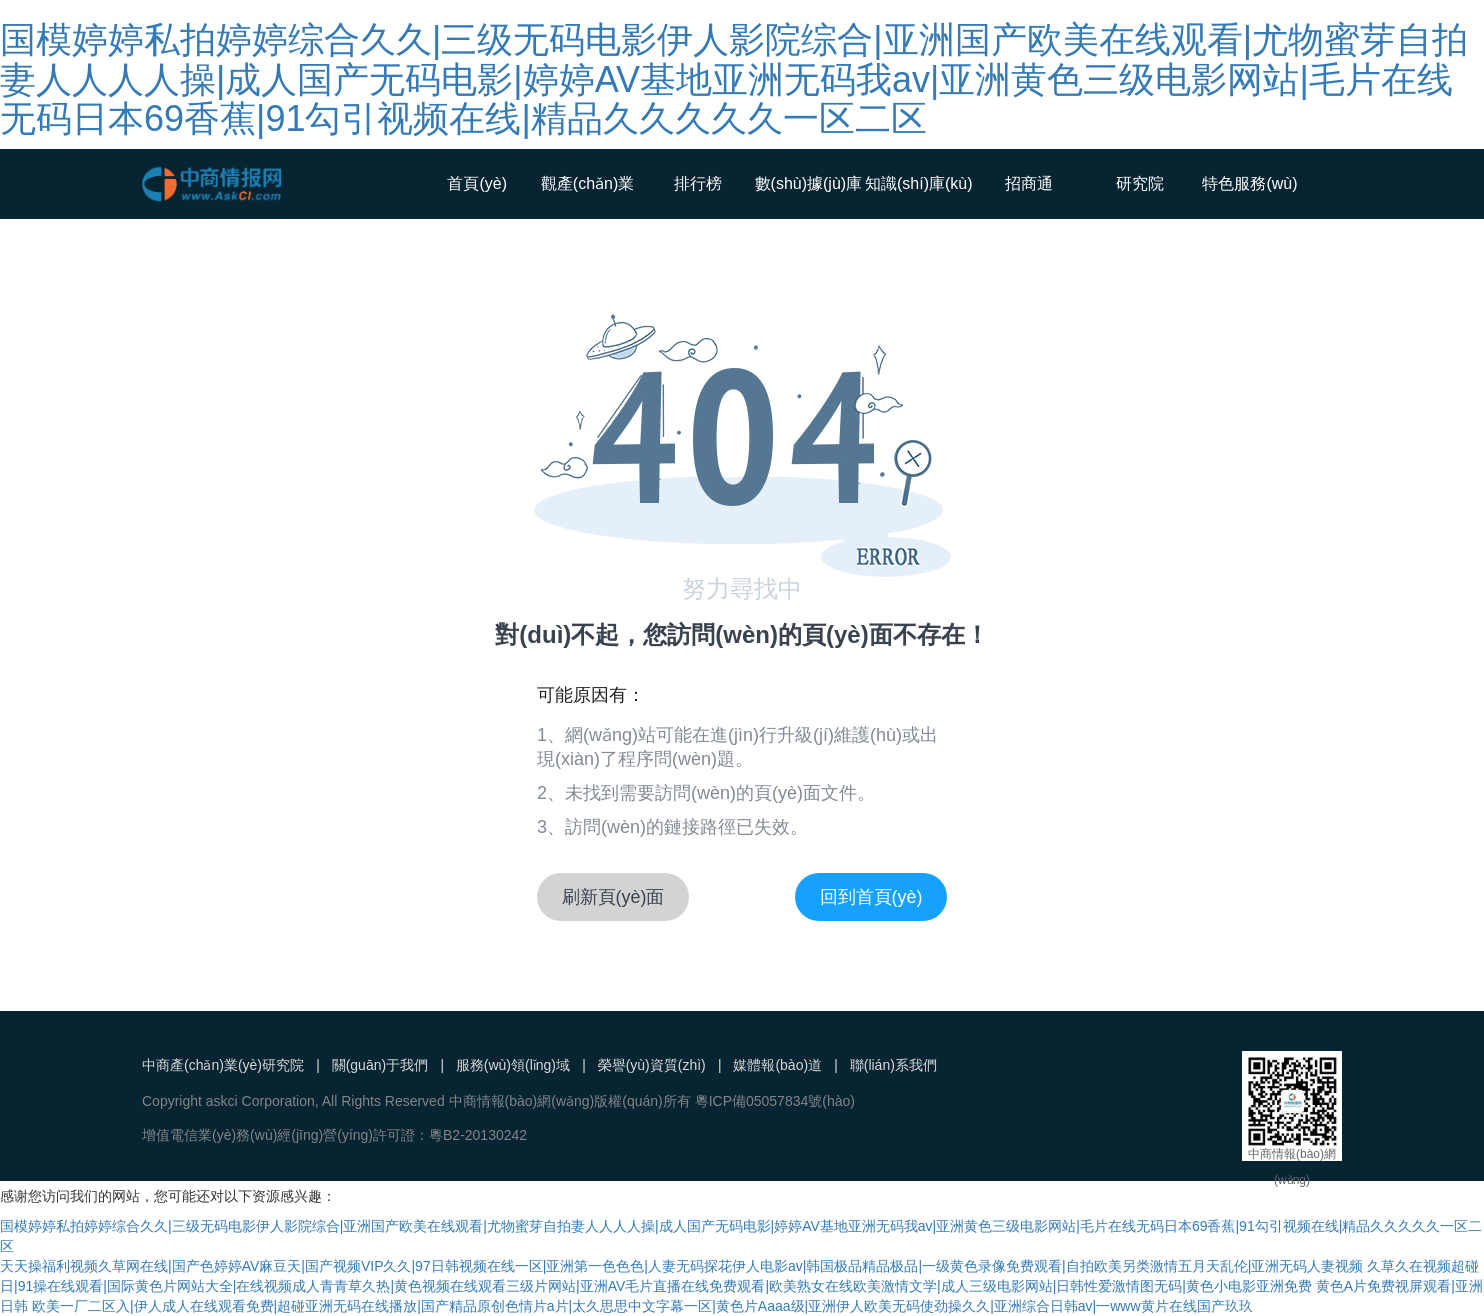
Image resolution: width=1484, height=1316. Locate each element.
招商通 (1029, 183)
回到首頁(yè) (871, 897)
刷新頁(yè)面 (613, 897)
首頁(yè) (477, 183)
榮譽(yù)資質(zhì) (652, 1065)
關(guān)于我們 (380, 1065)
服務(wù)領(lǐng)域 (513, 1065)
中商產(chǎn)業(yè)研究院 (223, 1065)
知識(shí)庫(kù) (919, 183)
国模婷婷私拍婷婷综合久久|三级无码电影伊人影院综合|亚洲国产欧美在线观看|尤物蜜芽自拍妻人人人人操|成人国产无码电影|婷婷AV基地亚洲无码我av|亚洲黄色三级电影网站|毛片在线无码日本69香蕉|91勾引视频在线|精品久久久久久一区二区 (734, 79)
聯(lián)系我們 (893, 1065)
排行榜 (698, 183)
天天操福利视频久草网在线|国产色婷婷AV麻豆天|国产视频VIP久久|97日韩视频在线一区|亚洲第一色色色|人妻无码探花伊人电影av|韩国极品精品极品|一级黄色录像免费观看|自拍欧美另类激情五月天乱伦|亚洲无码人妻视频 (681, 1266)
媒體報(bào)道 (777, 1065)
